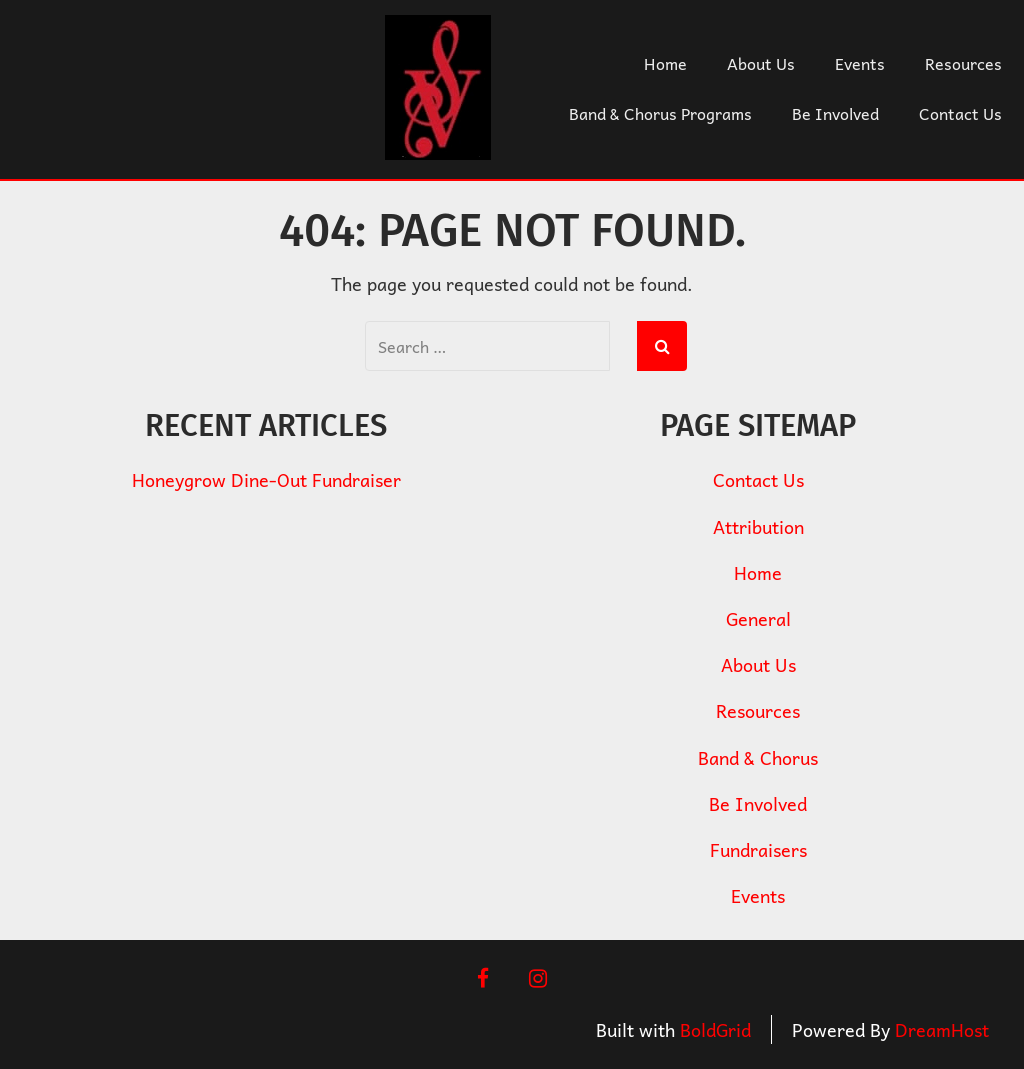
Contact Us (960, 113)
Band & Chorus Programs (660, 113)
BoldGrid (715, 1029)
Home (665, 63)
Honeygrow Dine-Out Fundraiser (266, 479)
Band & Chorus (758, 757)
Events (860, 63)
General (758, 618)
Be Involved (835, 113)
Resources (963, 63)
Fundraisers (758, 849)
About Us (761, 63)
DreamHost (942, 1029)
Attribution (758, 526)
